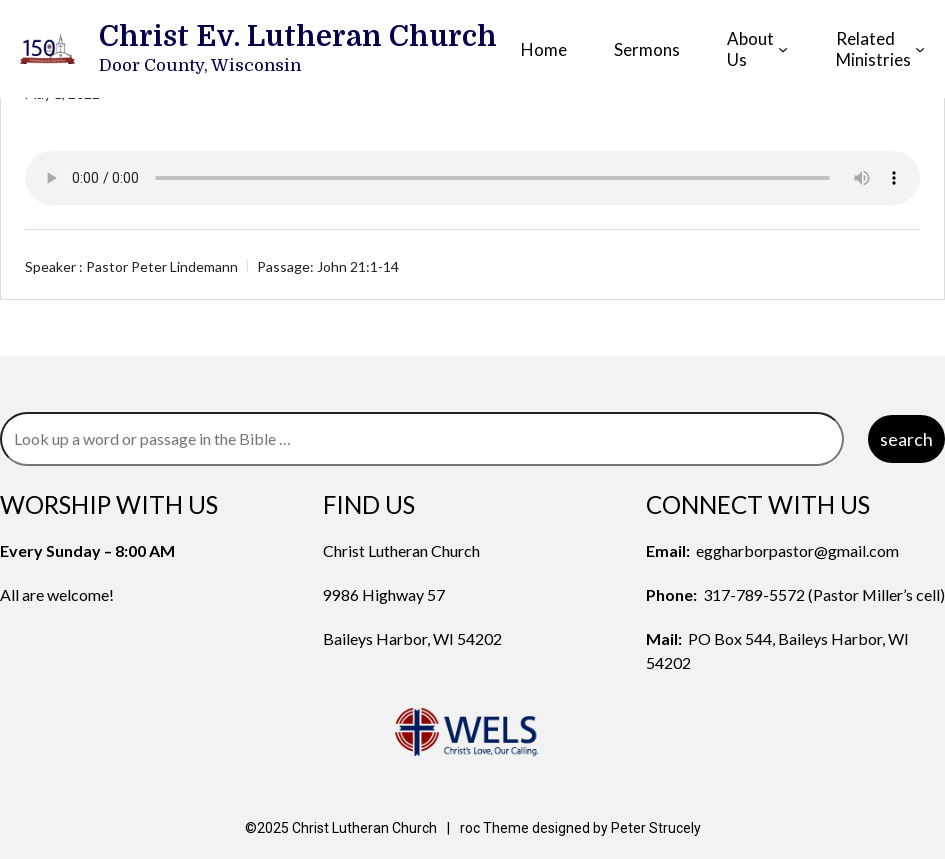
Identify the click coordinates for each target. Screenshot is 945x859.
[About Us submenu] (783, 49)
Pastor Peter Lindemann (162, 266)
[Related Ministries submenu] (920, 49)
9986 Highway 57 (384, 594)
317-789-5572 (754, 594)
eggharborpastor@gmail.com (797, 550)
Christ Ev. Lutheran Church (298, 36)
